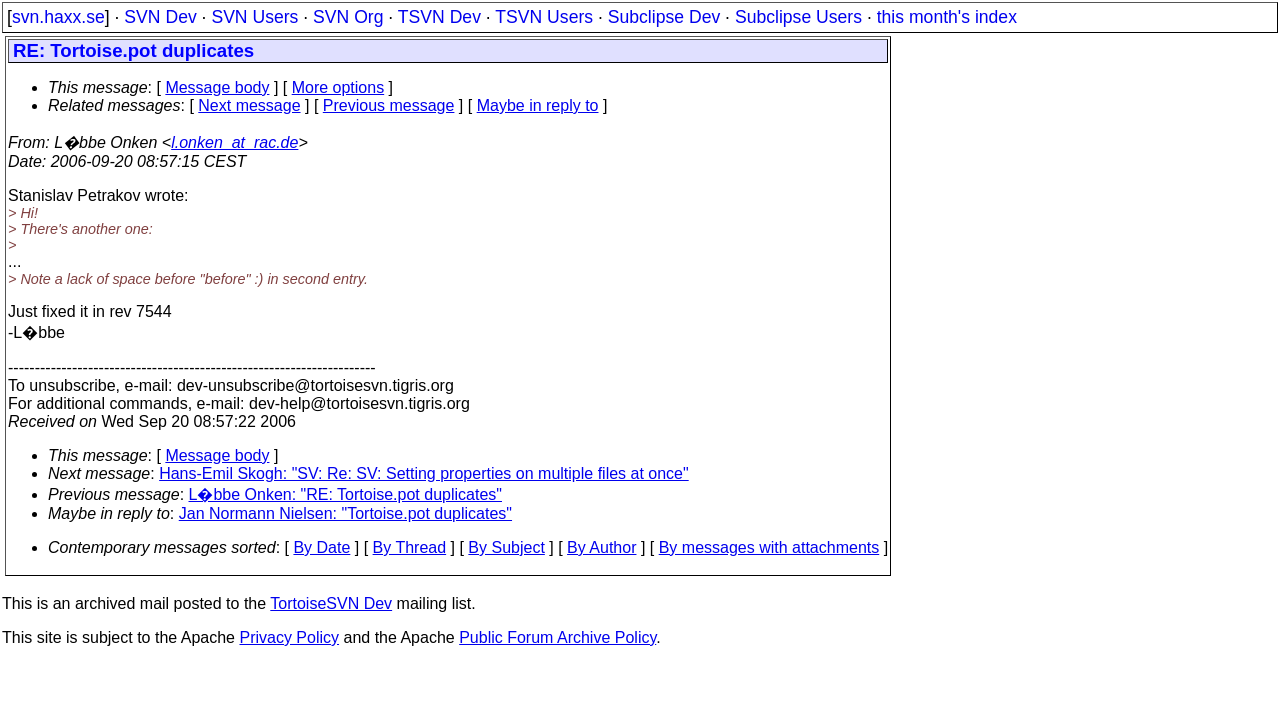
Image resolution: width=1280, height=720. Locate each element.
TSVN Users (544, 17)
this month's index (947, 17)
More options (338, 87)
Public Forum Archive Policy (557, 637)
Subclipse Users (798, 17)
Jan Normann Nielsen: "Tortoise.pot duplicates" (345, 513)
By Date (321, 547)
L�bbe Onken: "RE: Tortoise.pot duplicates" (345, 494)
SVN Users (254, 17)
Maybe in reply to (538, 105)
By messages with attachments (769, 547)
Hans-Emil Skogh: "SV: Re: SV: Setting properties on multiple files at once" (424, 473)
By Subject (506, 547)
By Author (601, 547)
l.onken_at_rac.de (234, 142)
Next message (249, 105)
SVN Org (348, 17)
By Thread (410, 547)
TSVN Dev (439, 17)
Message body (217, 87)
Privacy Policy (289, 637)
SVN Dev (160, 17)
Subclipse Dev (664, 17)
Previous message (389, 105)
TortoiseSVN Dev (331, 603)
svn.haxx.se (58, 17)
